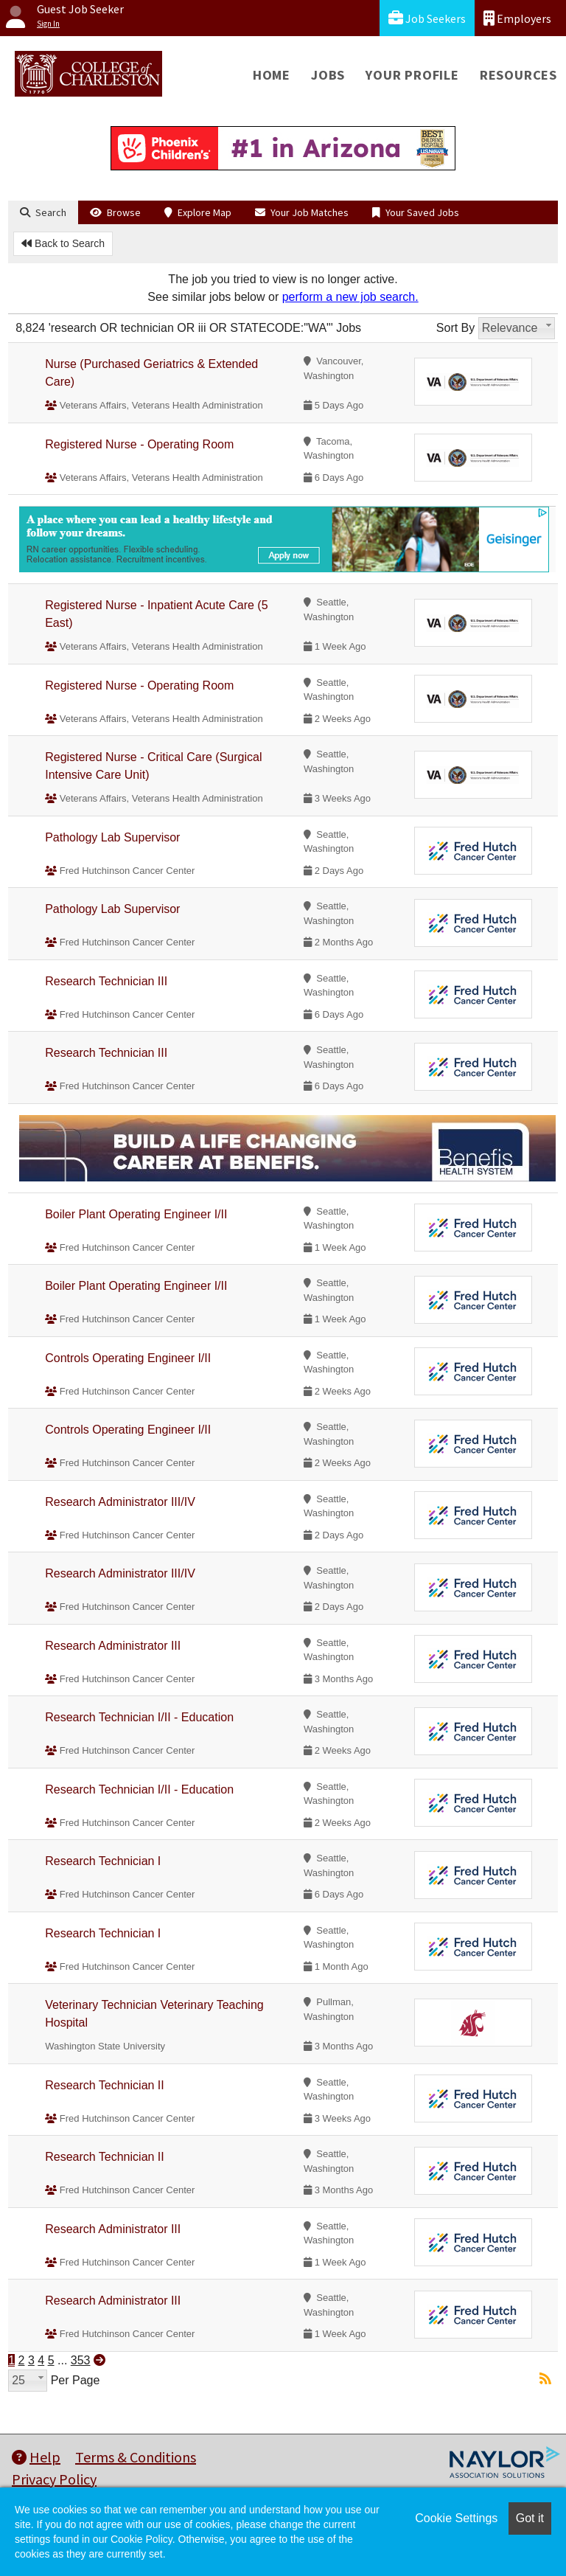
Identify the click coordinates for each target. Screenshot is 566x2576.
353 (81, 2360)
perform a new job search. (350, 297)
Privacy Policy (54, 2479)
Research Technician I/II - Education (139, 1717)
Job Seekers (427, 18)
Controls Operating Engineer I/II (128, 1358)
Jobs (328, 74)
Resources (518, 74)
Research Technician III (106, 981)
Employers (517, 18)
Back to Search (63, 243)
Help (36, 2457)
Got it (530, 2518)
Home (271, 74)
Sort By (455, 328)
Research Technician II (104, 2085)
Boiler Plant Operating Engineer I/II (136, 1214)
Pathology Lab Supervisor (112, 837)
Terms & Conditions (135, 2457)
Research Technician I (103, 1861)
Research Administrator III (113, 1645)
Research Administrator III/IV (120, 1502)
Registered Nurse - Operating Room (139, 444)
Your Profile (412, 74)
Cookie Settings (456, 2518)
